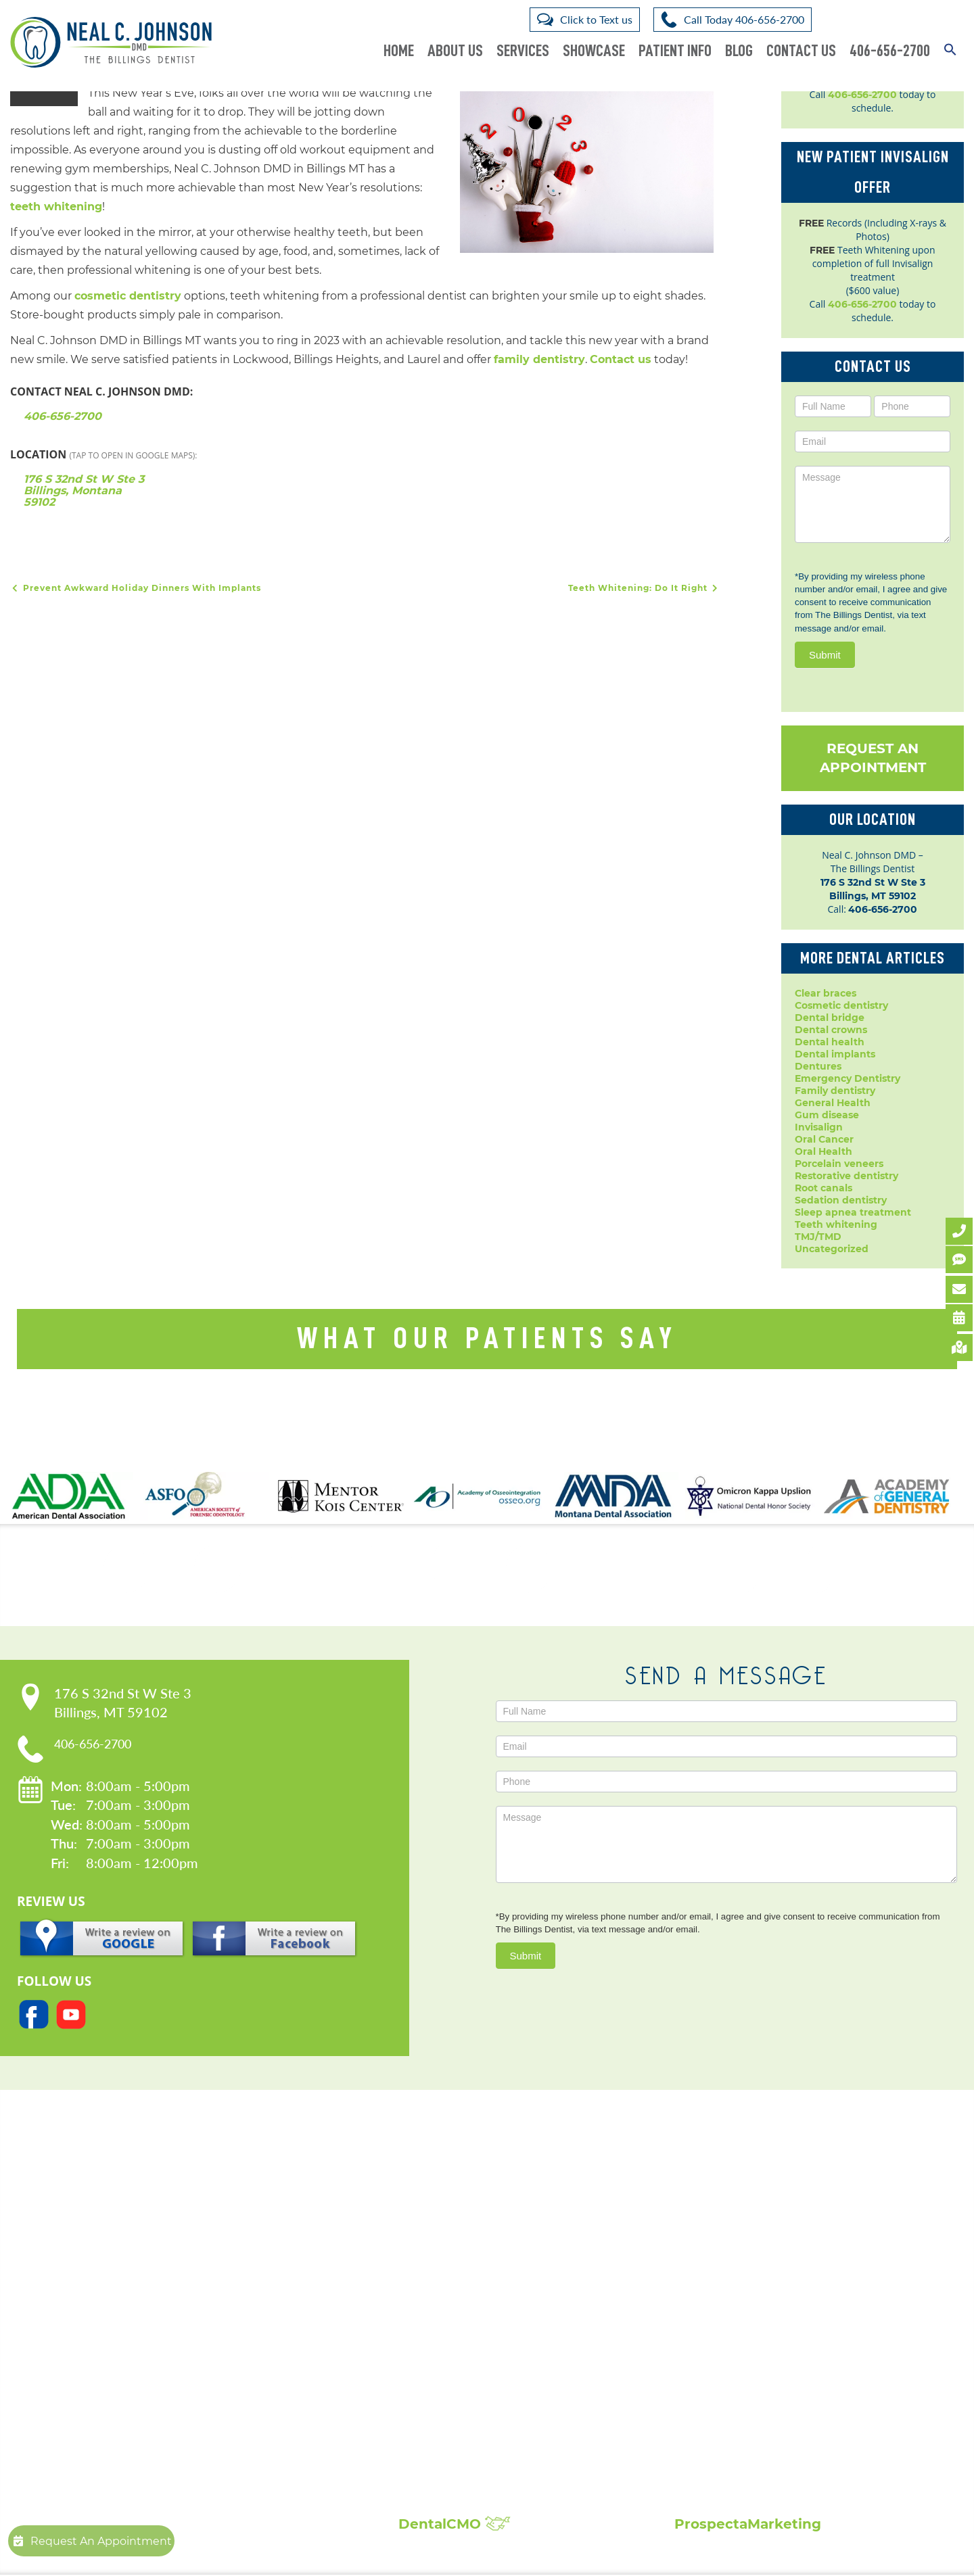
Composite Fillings (456, 2444)
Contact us (620, 360)
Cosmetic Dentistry (457, 2240)
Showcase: (732, 2222)
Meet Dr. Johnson (246, 2253)
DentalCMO (454, 2525)
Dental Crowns (445, 2253)
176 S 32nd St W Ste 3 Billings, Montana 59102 (84, 491)
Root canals (823, 1188)
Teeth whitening (836, 1224)
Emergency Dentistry (847, 1078)
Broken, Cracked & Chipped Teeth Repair (512, 2471)
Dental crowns (831, 1030)
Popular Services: (482, 2222)
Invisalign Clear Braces (466, 2335)
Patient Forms (239, 2268)
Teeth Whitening (450, 2431)
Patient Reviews (728, 2253)
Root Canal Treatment (464, 2376)
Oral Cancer (824, 1139)
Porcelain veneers (839, 1164)
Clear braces (825, 993)
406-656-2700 (890, 51)
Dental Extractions (455, 2308)
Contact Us (801, 51)
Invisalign (819, 1127)
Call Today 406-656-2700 (744, 19)
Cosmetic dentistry (841, 1005)
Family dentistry (835, 1090)
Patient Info (675, 51)
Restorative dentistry (846, 1176)
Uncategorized (831, 1249)
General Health (833, 1103)
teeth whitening (56, 207)
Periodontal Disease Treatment (488, 2349)
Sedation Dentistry (455, 2389)
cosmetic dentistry (127, 296)
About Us (455, 51)
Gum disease (827, 1115)
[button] (950, 42)
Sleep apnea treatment (853, 1212)
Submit (825, 655)
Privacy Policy (238, 2281)
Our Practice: (259, 2222)
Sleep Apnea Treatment (467, 2417)
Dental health (829, 1042)
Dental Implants (448, 2268)
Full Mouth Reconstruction (477, 2458)
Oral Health (823, 1151)
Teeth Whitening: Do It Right (644, 588)
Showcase (594, 51)
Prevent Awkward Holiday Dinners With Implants (135, 588)
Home (399, 51)
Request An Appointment (873, 758)
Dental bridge (829, 1017)
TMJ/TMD (818, 1237)
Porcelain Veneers (453, 2362)
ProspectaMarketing (747, 2525)
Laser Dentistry (446, 2404)
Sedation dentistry (841, 1200)
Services (522, 51)
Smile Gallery (720, 2240)
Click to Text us (596, 19)
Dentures (818, 1066)
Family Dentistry (450, 2322)
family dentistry (539, 360)
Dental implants (835, 1054)
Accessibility (235, 2295)
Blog (739, 51)
